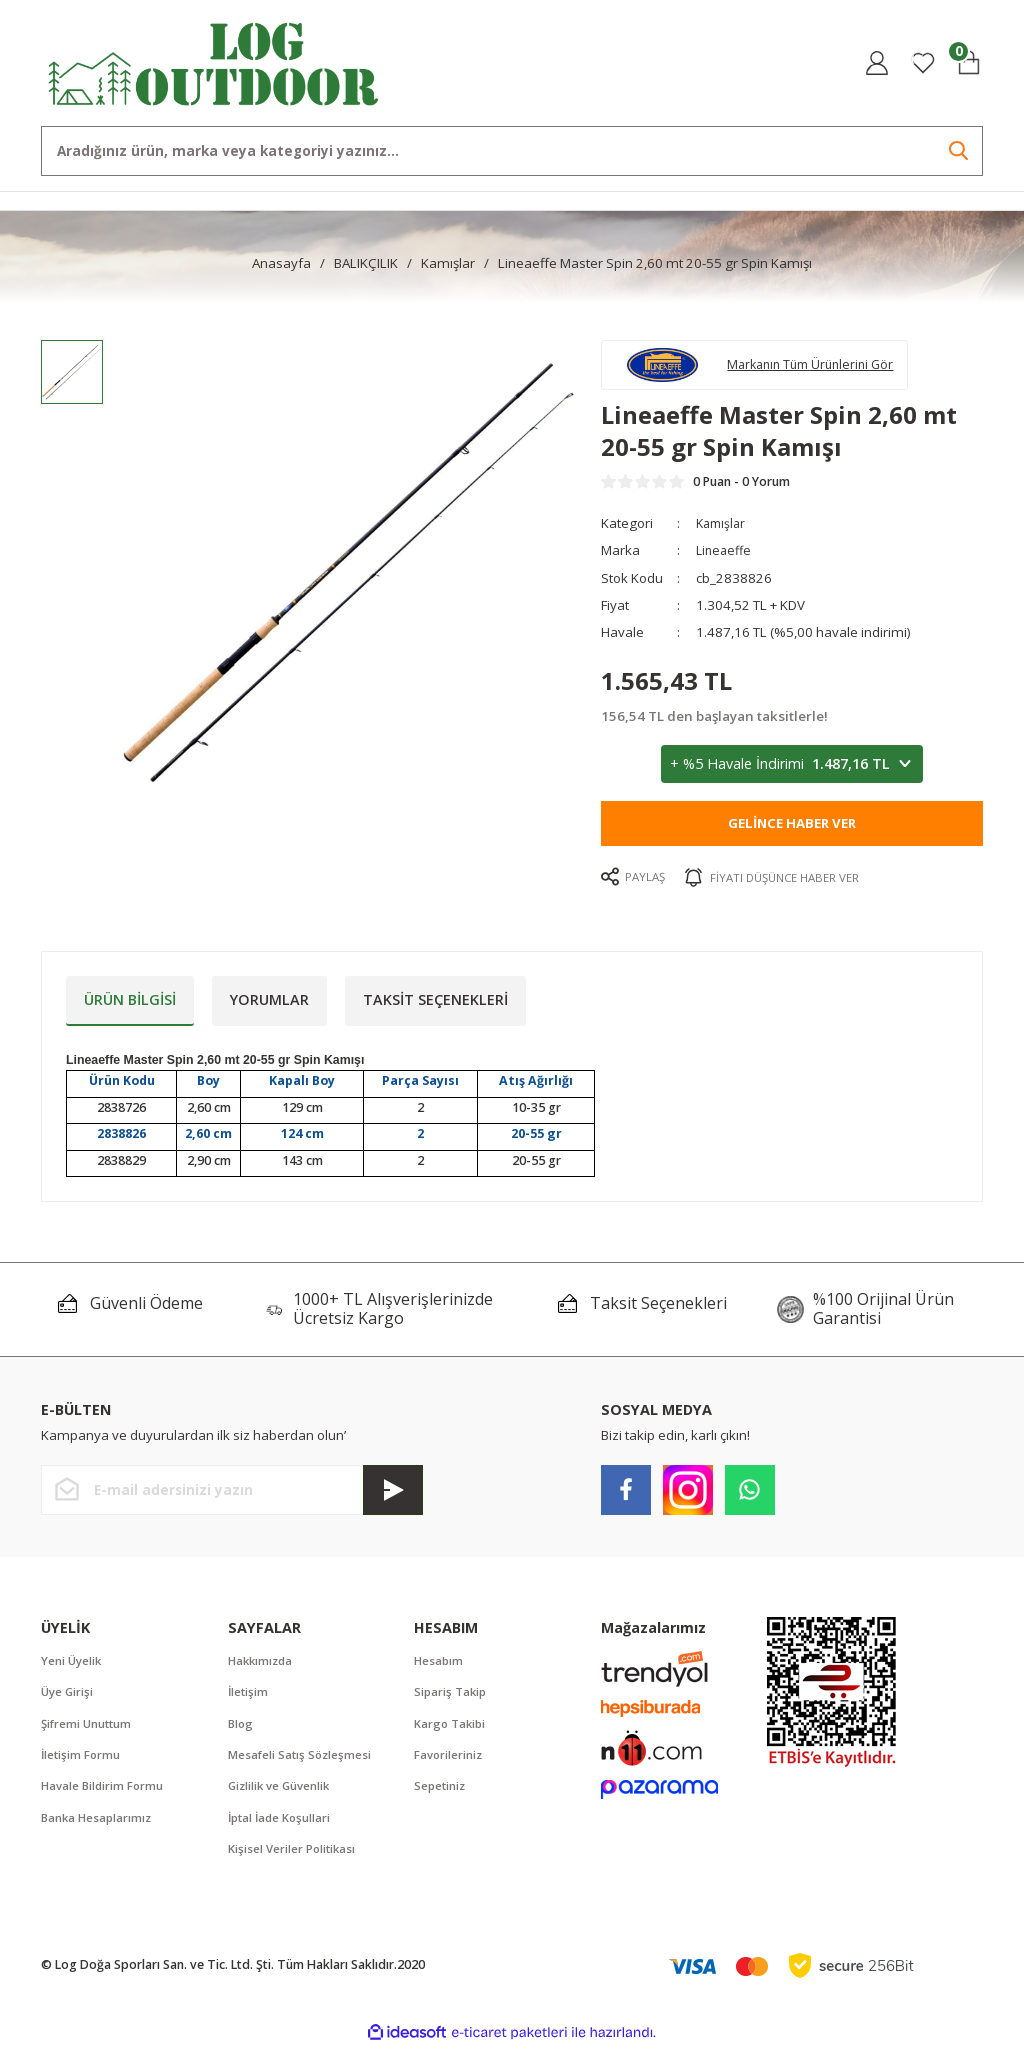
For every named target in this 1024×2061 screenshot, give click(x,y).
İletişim (249, 1700)
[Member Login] (877, 63)
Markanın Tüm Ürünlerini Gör (824, 367)
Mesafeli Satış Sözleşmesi (302, 1764)
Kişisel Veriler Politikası (293, 1861)
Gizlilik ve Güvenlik (282, 1797)
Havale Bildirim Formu (104, 1797)
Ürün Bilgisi (130, 1006)
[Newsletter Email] (232, 1497)
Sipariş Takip (452, 1700)
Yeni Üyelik (72, 1667)
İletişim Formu (82, 1764)
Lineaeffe (725, 558)
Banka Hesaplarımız (98, 1829)
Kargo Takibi (451, 1732)
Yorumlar (269, 1006)
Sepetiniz (441, 1797)
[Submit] (393, 1497)
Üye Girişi (68, 1700)
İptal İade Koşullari (282, 1829)
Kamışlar (723, 531)
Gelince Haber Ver (792, 830)
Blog (241, 1732)
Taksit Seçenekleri (435, 1006)
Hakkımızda (262, 1667)
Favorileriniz (449, 1764)
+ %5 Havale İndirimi (792, 772)
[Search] (512, 151)
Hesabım (439, 1667)
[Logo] (214, 61)
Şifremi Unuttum (88, 1732)
